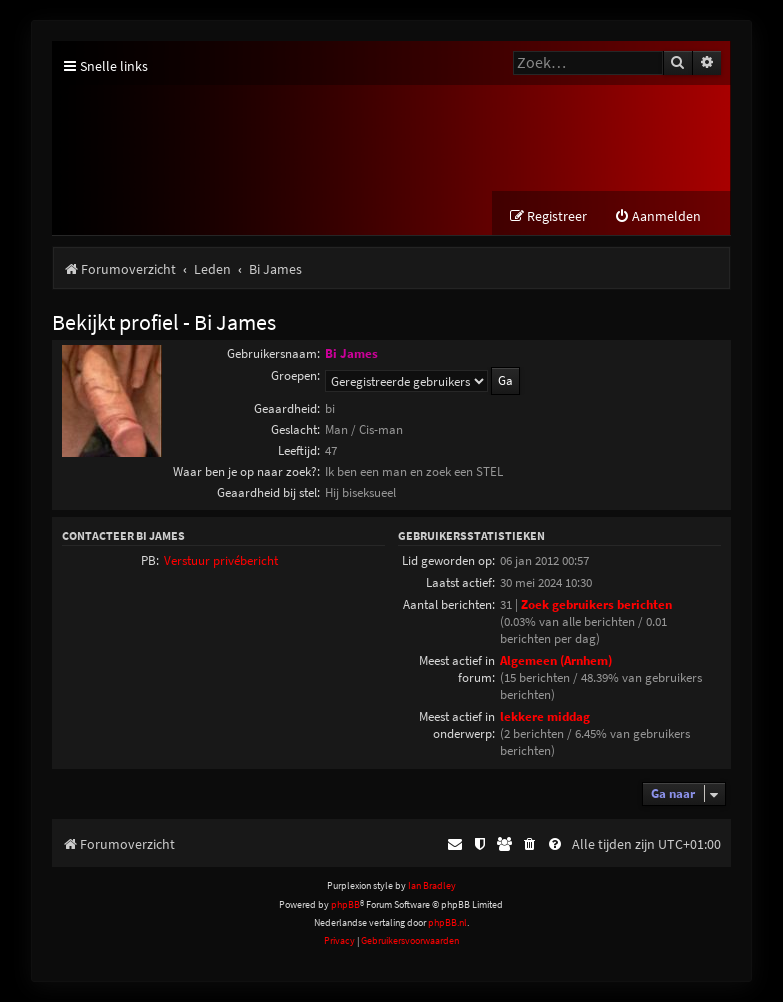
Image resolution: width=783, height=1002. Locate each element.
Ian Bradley (432, 885)
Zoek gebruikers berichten (596, 604)
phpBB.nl (447, 922)
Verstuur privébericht (221, 560)
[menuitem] (657, 216)
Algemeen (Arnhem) (556, 660)
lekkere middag (545, 716)
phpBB (345, 904)
